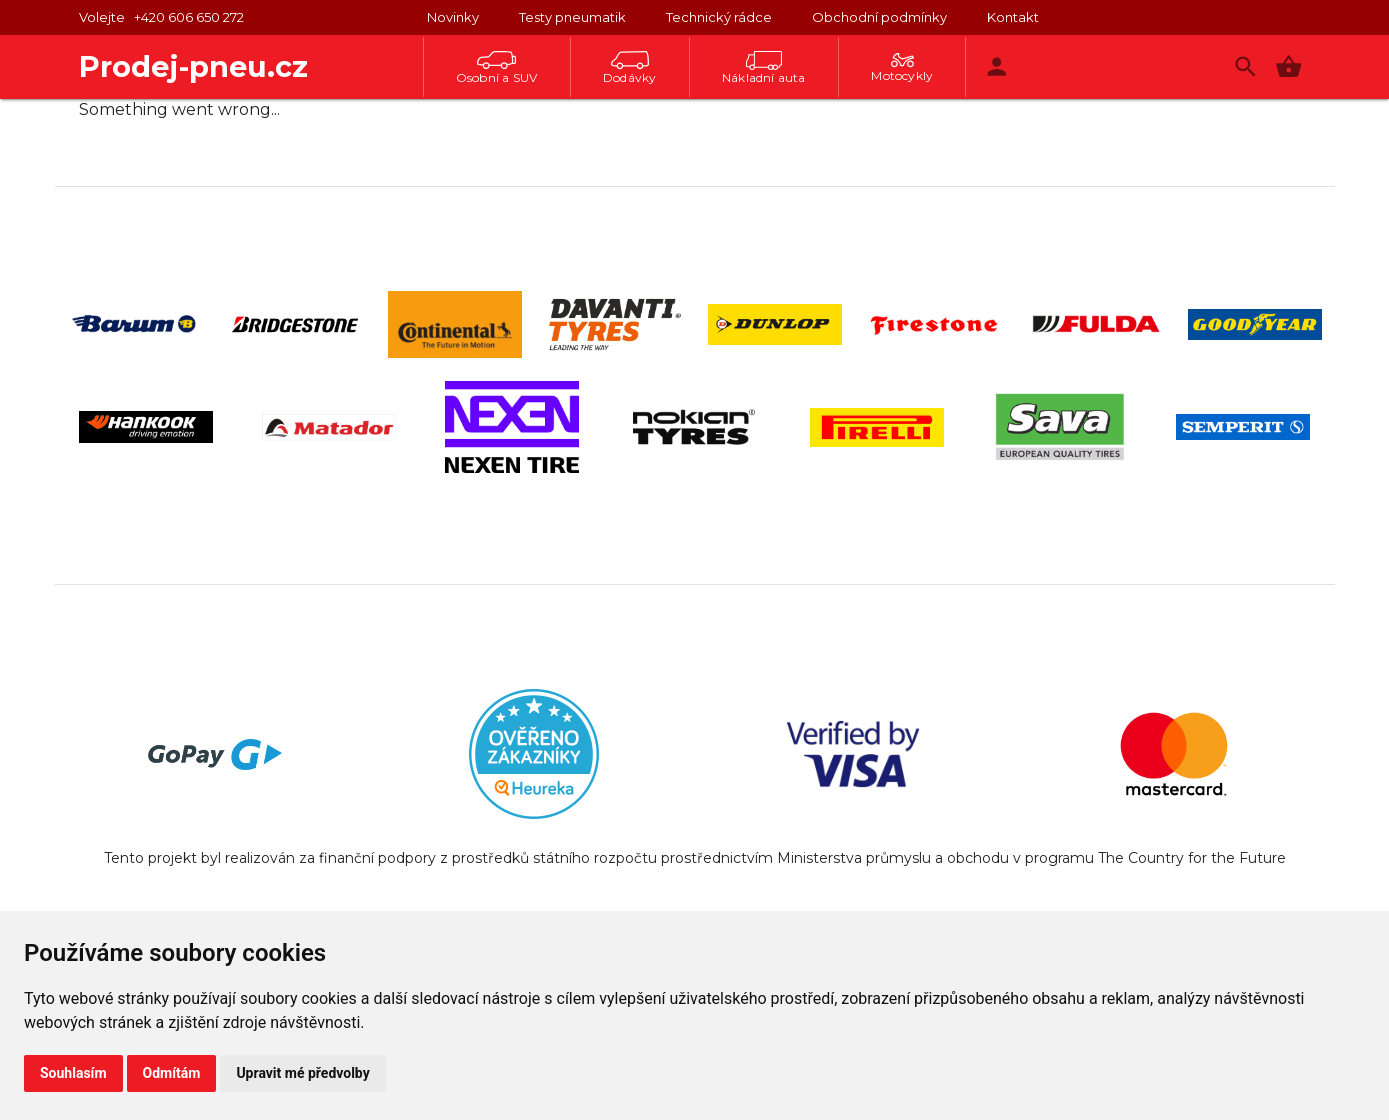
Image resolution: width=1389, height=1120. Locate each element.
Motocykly (902, 68)
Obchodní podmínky (879, 17)
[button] (1288, 66)
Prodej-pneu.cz (193, 66)
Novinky (453, 17)
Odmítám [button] (172, 1073)
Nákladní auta (764, 68)
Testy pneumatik (572, 17)
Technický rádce (719, 17)
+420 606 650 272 (189, 17)
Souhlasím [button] (73, 1073)
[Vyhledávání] (1245, 66)
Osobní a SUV (496, 68)
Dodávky (629, 68)
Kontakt (1013, 17)
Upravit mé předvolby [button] (302, 1073)
